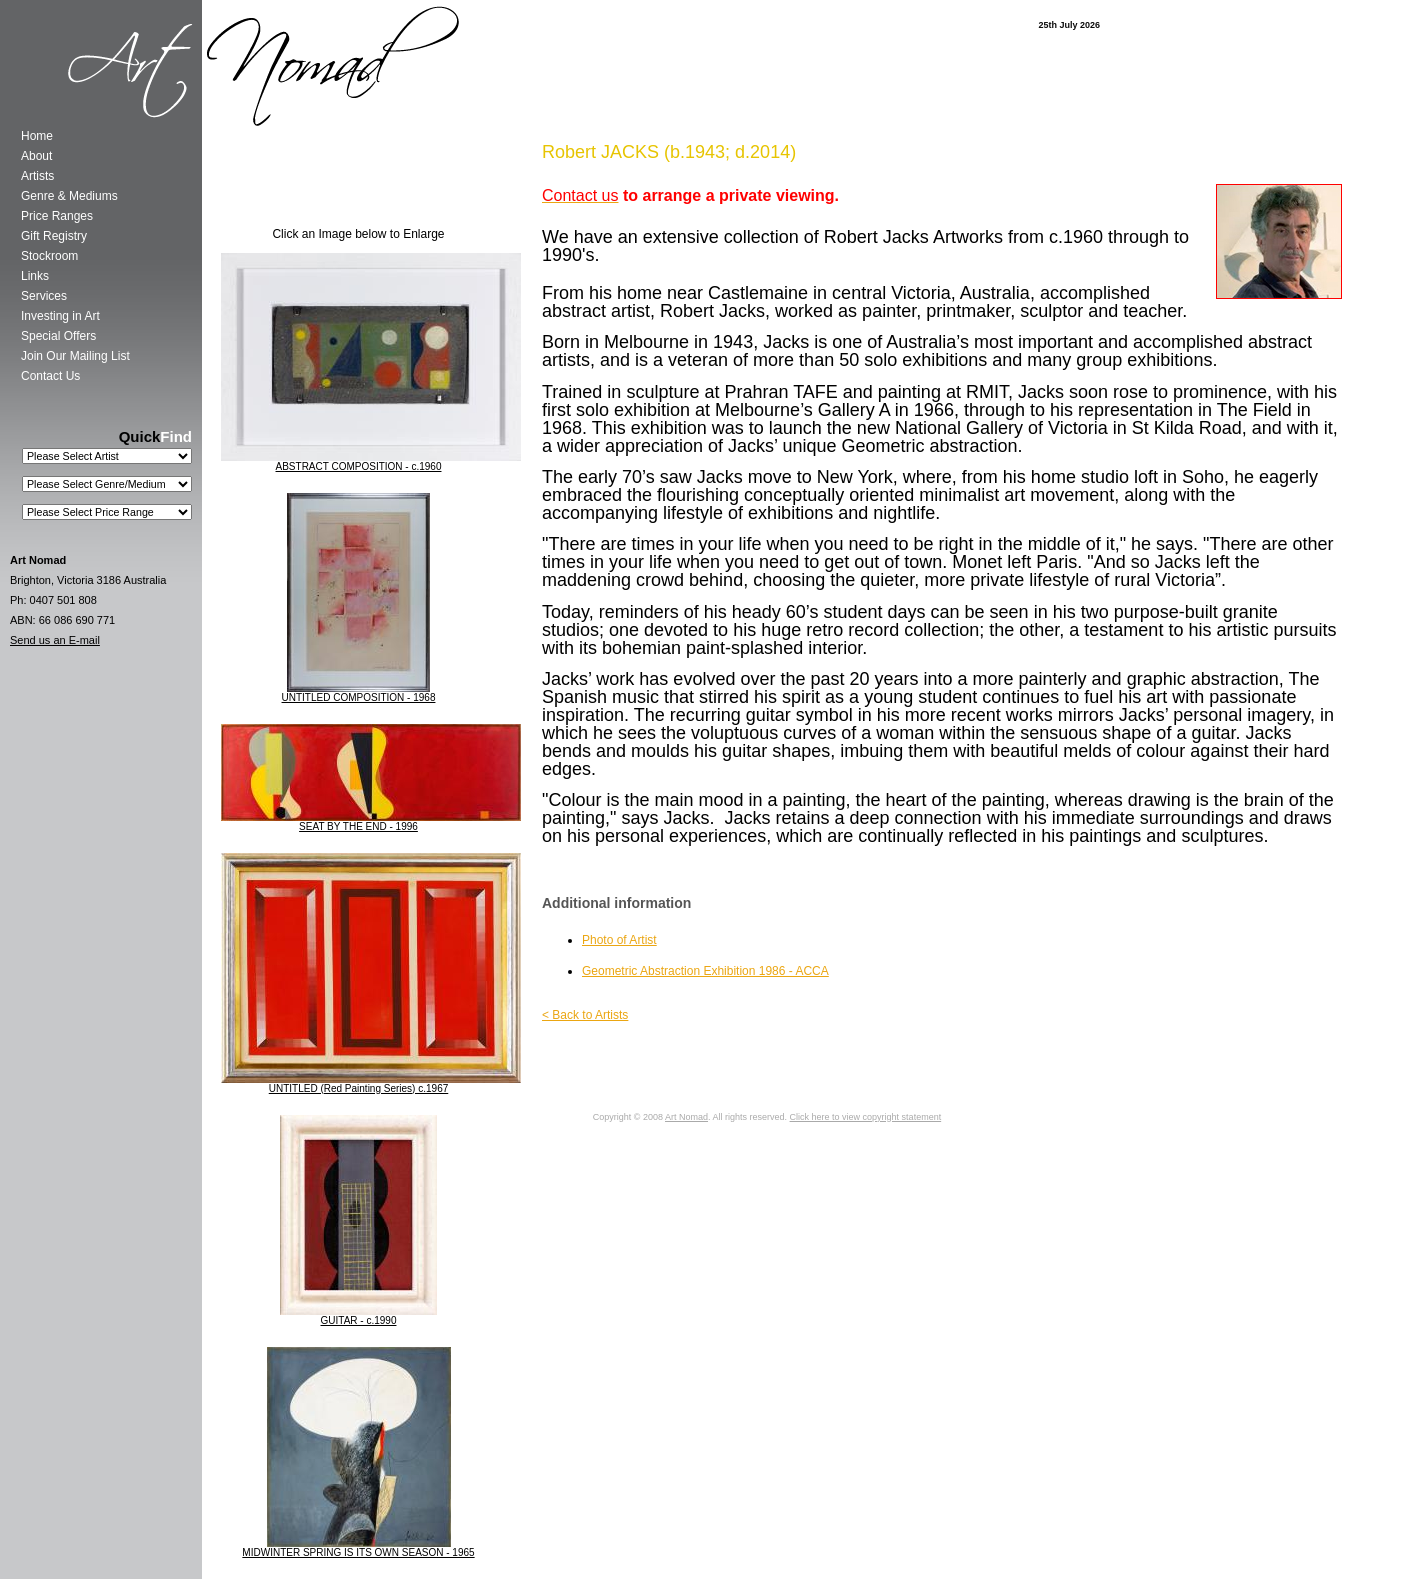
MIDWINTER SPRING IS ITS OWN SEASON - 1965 (358, 1552)
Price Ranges (57, 216)
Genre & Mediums (69, 196)
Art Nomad (686, 1117)
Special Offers (58, 336)
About (36, 156)
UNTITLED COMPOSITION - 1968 (359, 697)
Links (35, 276)
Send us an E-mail (55, 640)
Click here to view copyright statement (866, 1117)
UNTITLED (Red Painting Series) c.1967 (359, 1088)
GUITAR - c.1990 (359, 1320)
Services (44, 296)
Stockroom (49, 256)
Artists (37, 176)
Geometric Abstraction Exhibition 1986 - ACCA (705, 971)
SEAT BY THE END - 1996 (358, 826)
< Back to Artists (585, 1015)
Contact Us (50, 376)
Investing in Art (60, 316)
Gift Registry (54, 236)
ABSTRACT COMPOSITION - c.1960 (359, 466)
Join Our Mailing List (75, 356)
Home (37, 136)
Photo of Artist (619, 940)
